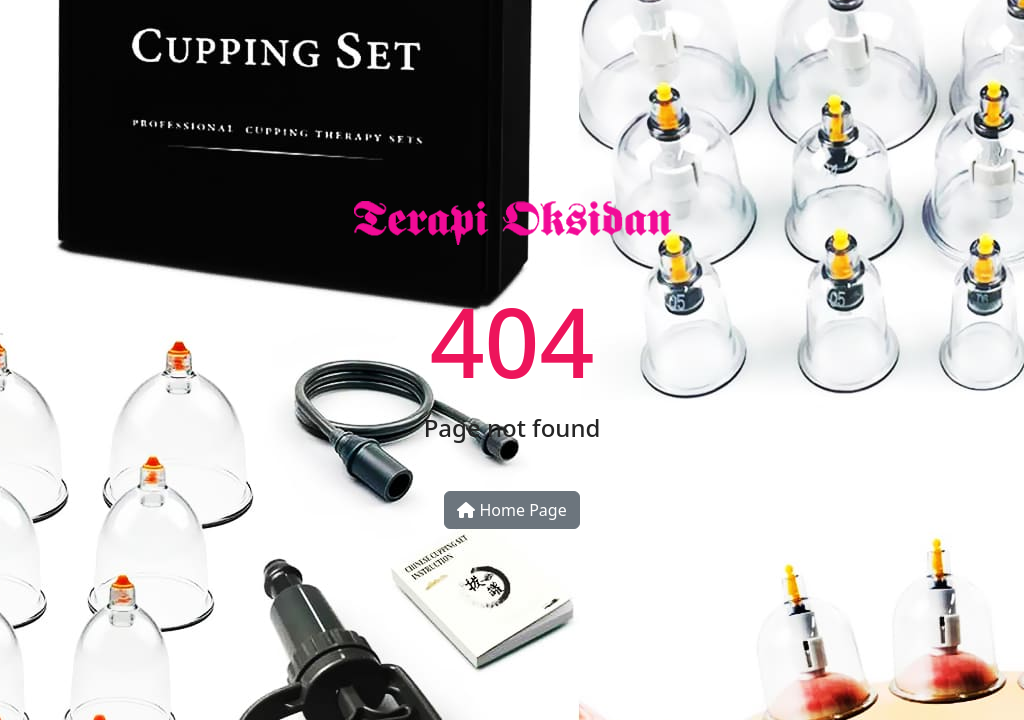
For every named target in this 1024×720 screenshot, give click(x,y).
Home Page (511, 510)
